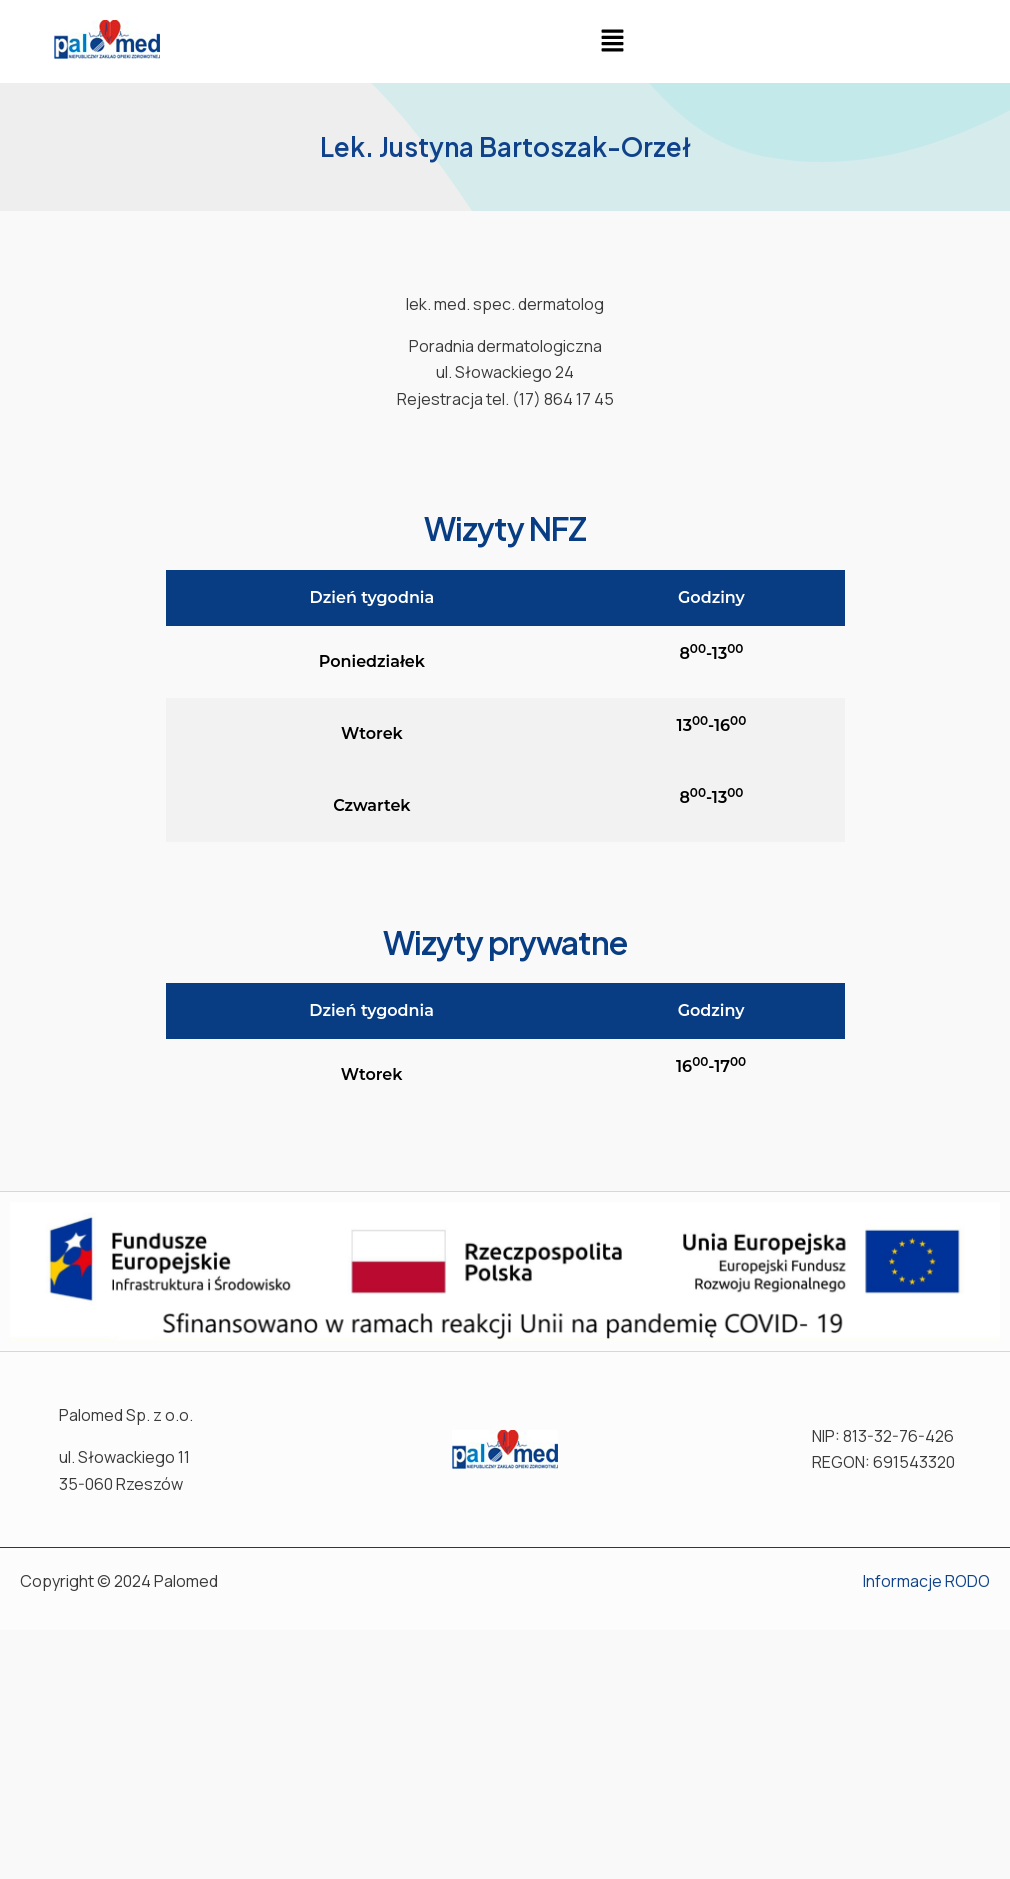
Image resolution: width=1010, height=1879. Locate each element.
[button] (612, 41)
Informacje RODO (926, 1581)
